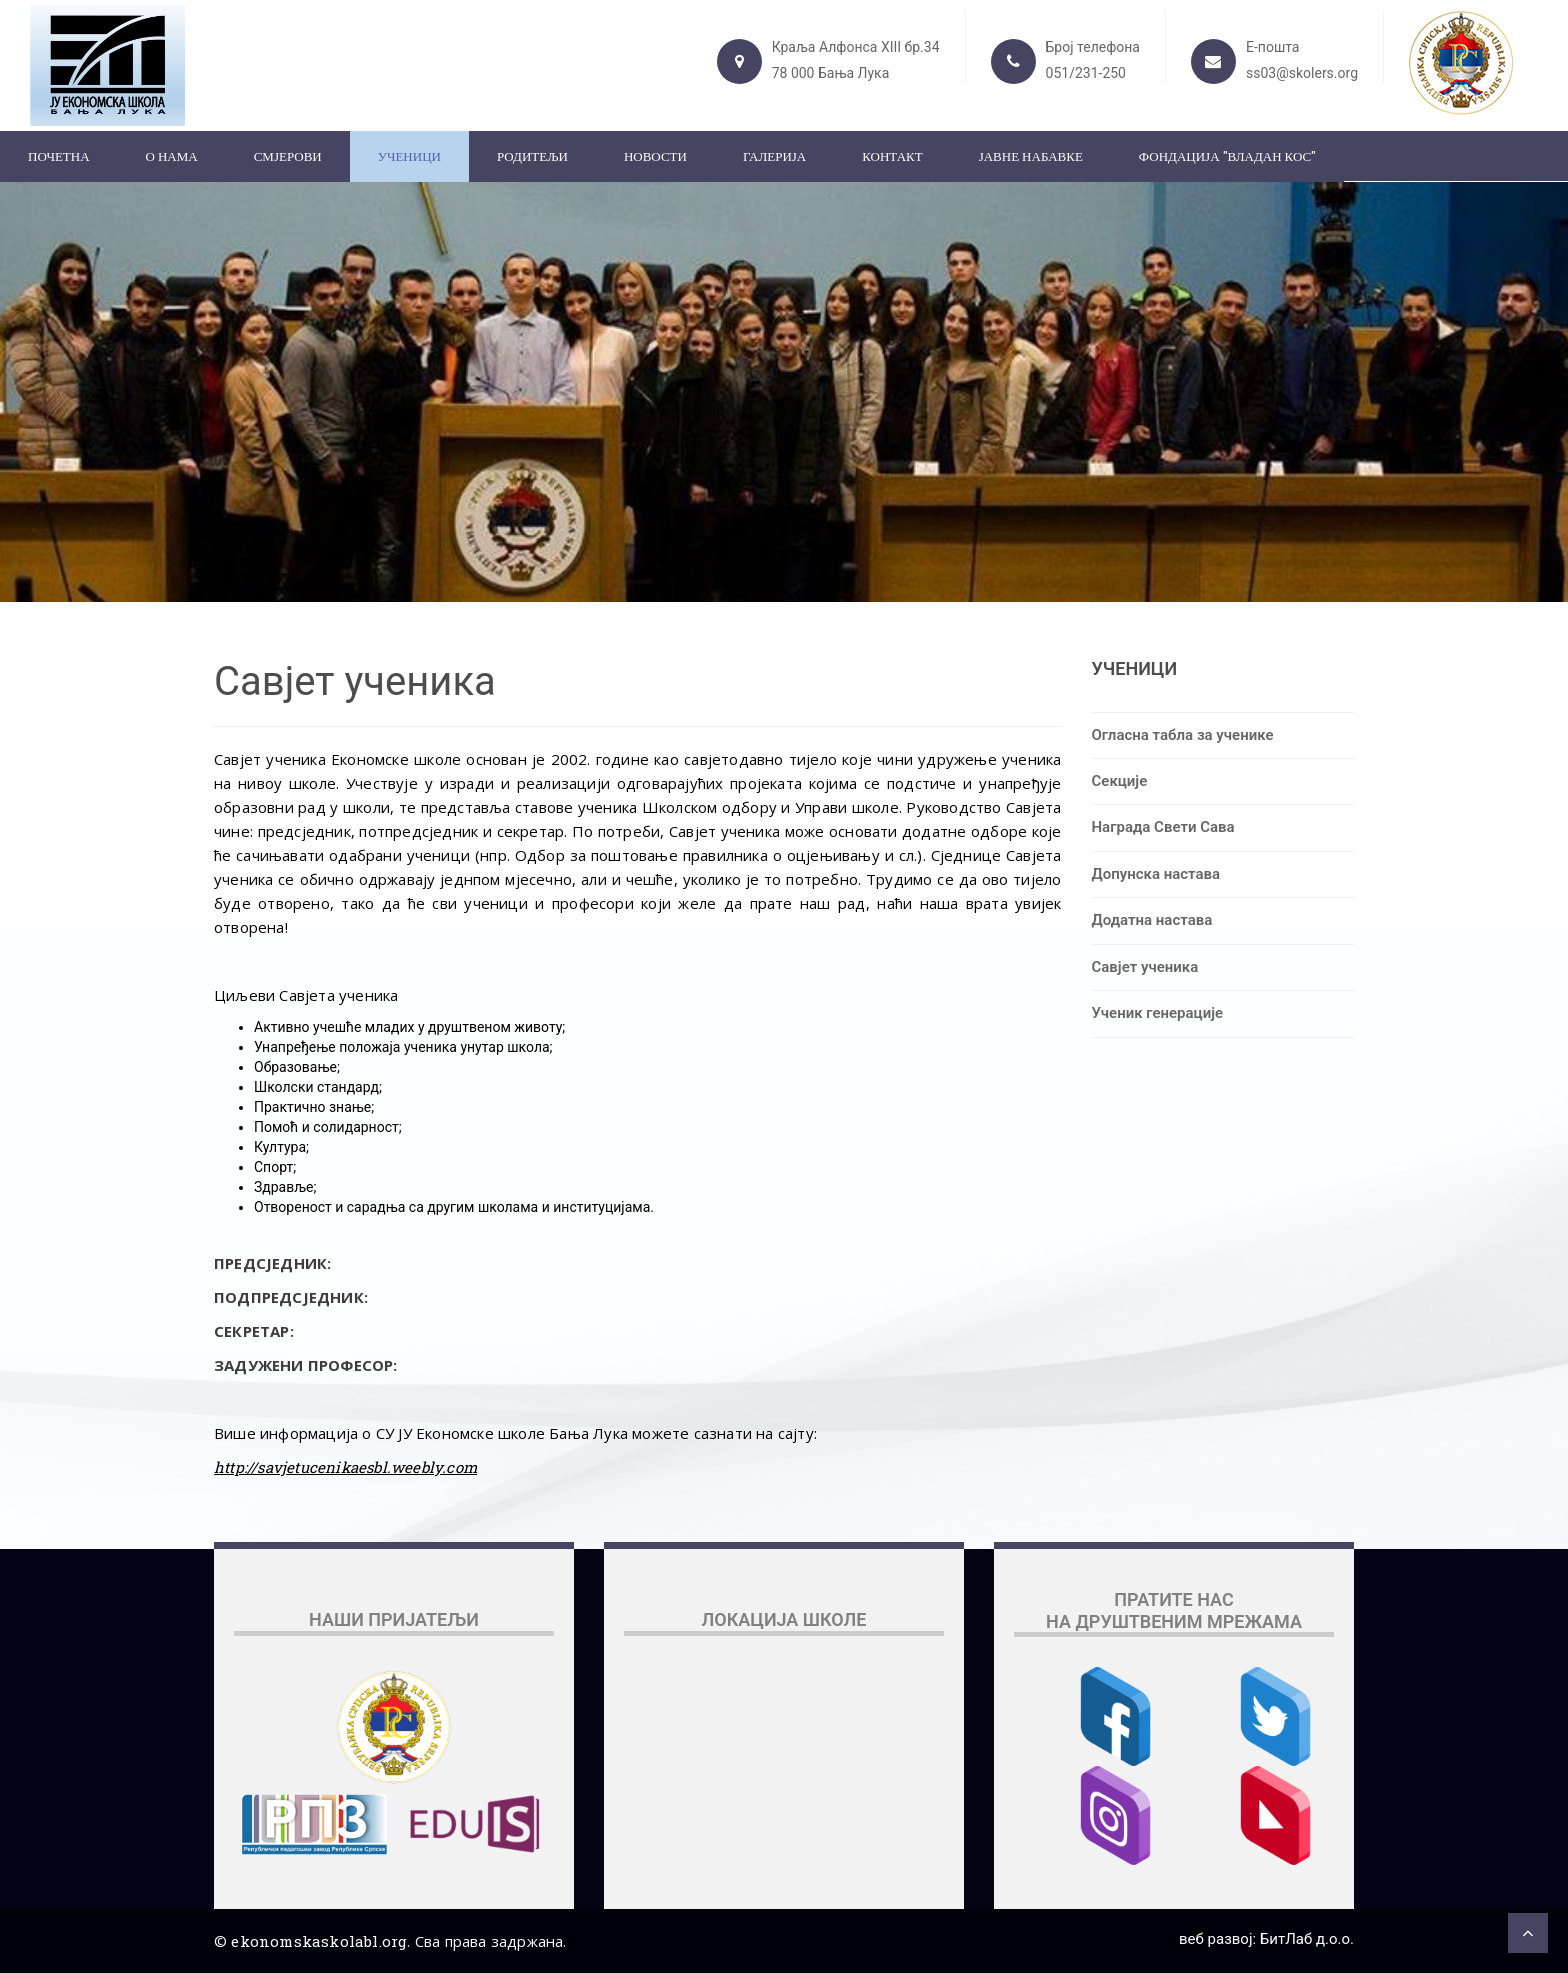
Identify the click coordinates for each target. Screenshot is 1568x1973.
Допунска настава (1156, 874)
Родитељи (532, 156)
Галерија (774, 156)
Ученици (409, 156)
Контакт (892, 156)
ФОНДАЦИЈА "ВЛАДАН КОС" (1227, 156)
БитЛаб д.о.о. (1307, 1939)
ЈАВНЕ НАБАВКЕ (1031, 156)
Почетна (59, 156)
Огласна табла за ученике (1183, 735)
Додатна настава (1152, 920)
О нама (172, 156)
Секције (1120, 781)
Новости (655, 156)
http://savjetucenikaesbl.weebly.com (345, 1467)
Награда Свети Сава (1163, 827)
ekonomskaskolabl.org (319, 1941)
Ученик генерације (1158, 1013)
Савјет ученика (1145, 967)
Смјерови (288, 156)
